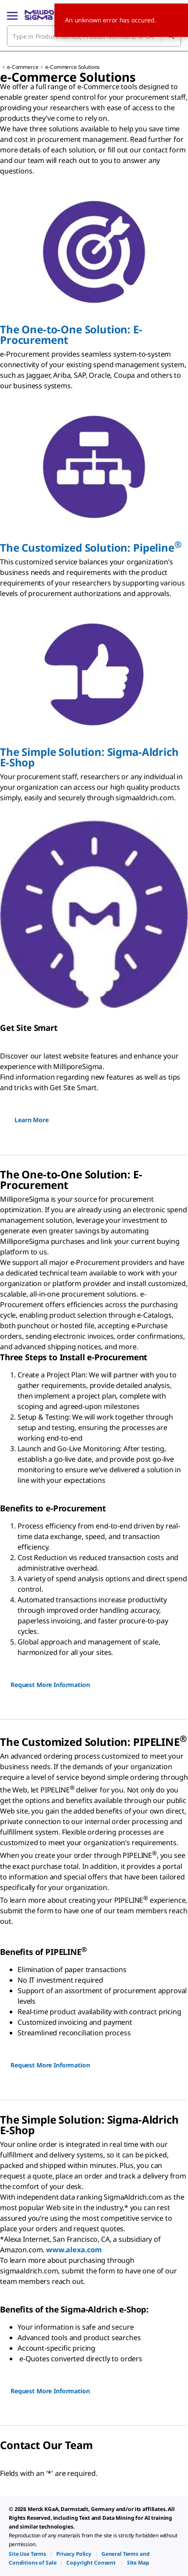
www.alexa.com (74, 2249)
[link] (27, 2554)
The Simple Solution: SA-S (89, 757)
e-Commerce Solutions (72, 67)
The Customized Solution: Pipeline (91, 547)
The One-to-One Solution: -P (71, 334)
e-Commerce (22, 67)
